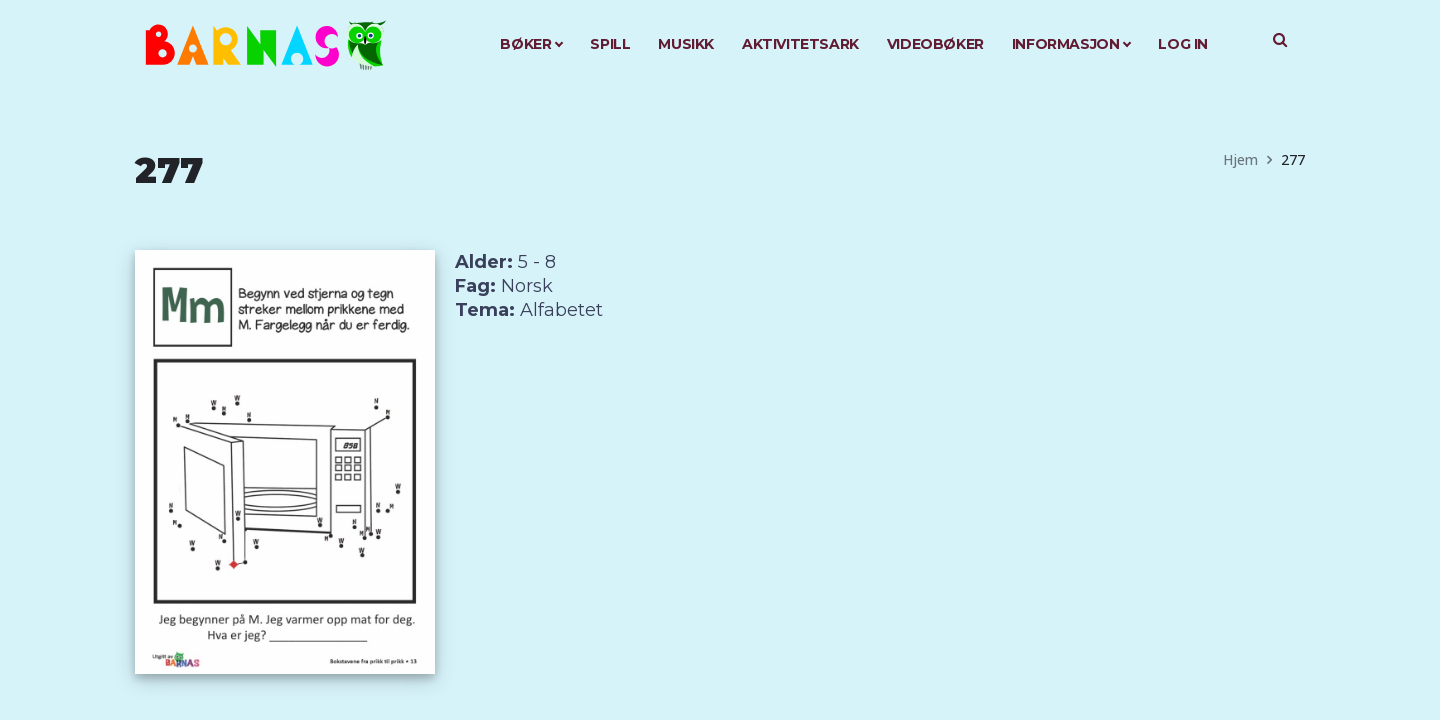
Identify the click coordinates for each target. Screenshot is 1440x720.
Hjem (1240, 159)
